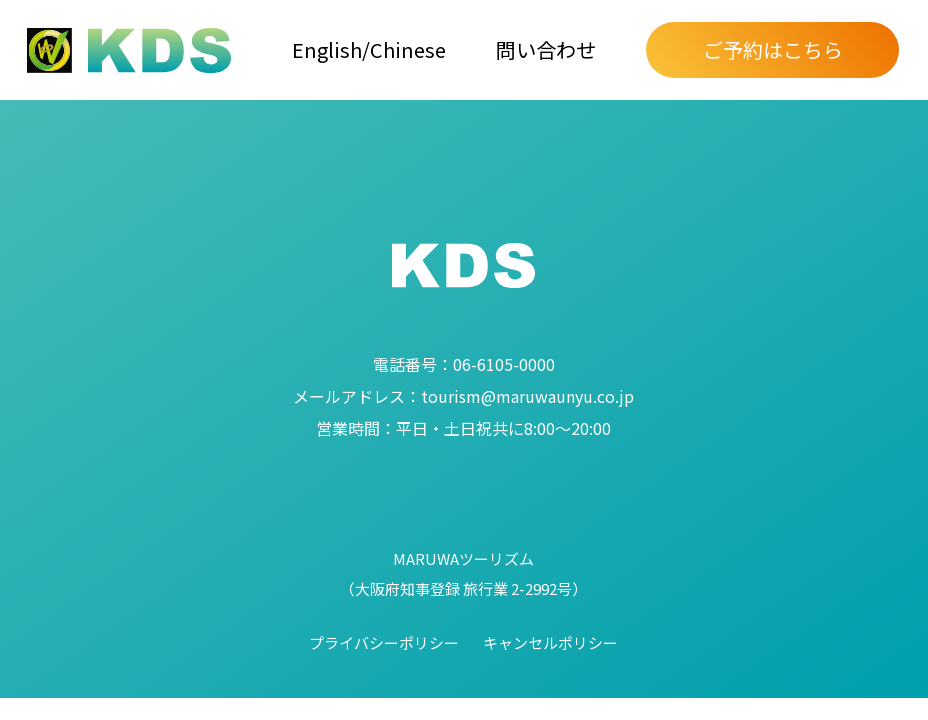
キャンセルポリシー (550, 642)
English (327, 49)
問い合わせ (546, 49)
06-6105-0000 (464, 364)
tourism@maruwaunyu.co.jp (463, 396)
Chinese (408, 49)
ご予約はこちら (773, 49)
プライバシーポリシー (384, 642)
